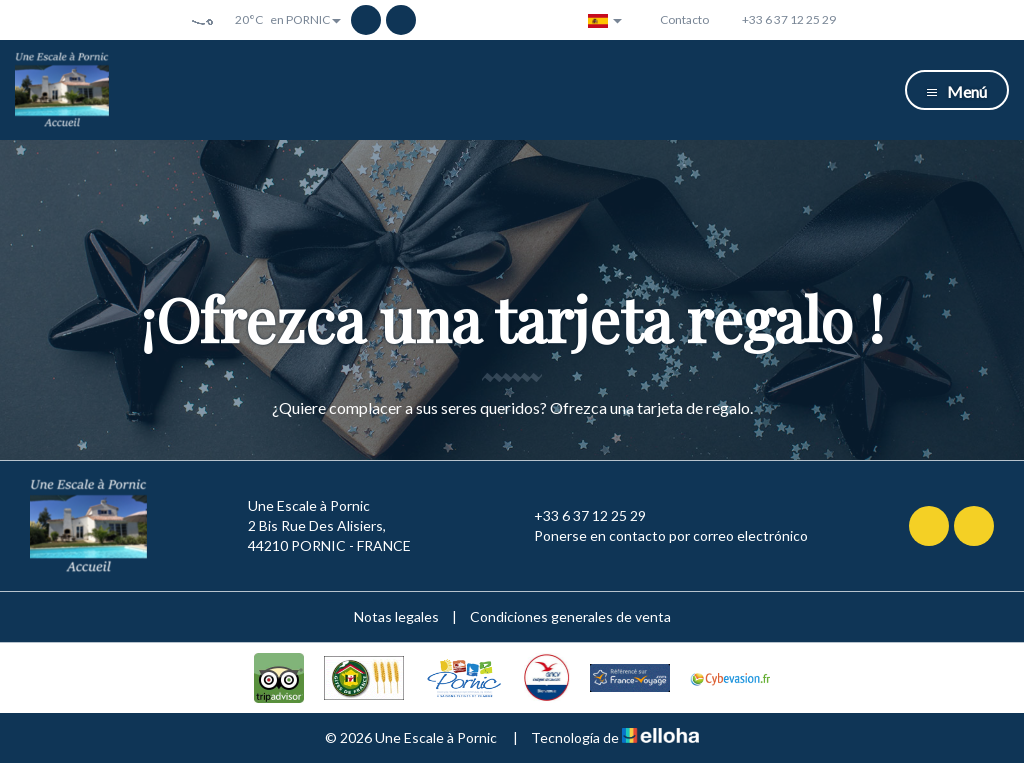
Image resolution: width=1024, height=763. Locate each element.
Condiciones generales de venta (570, 616)
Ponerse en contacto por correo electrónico (659, 536)
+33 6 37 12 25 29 (578, 516)
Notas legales (396, 616)
